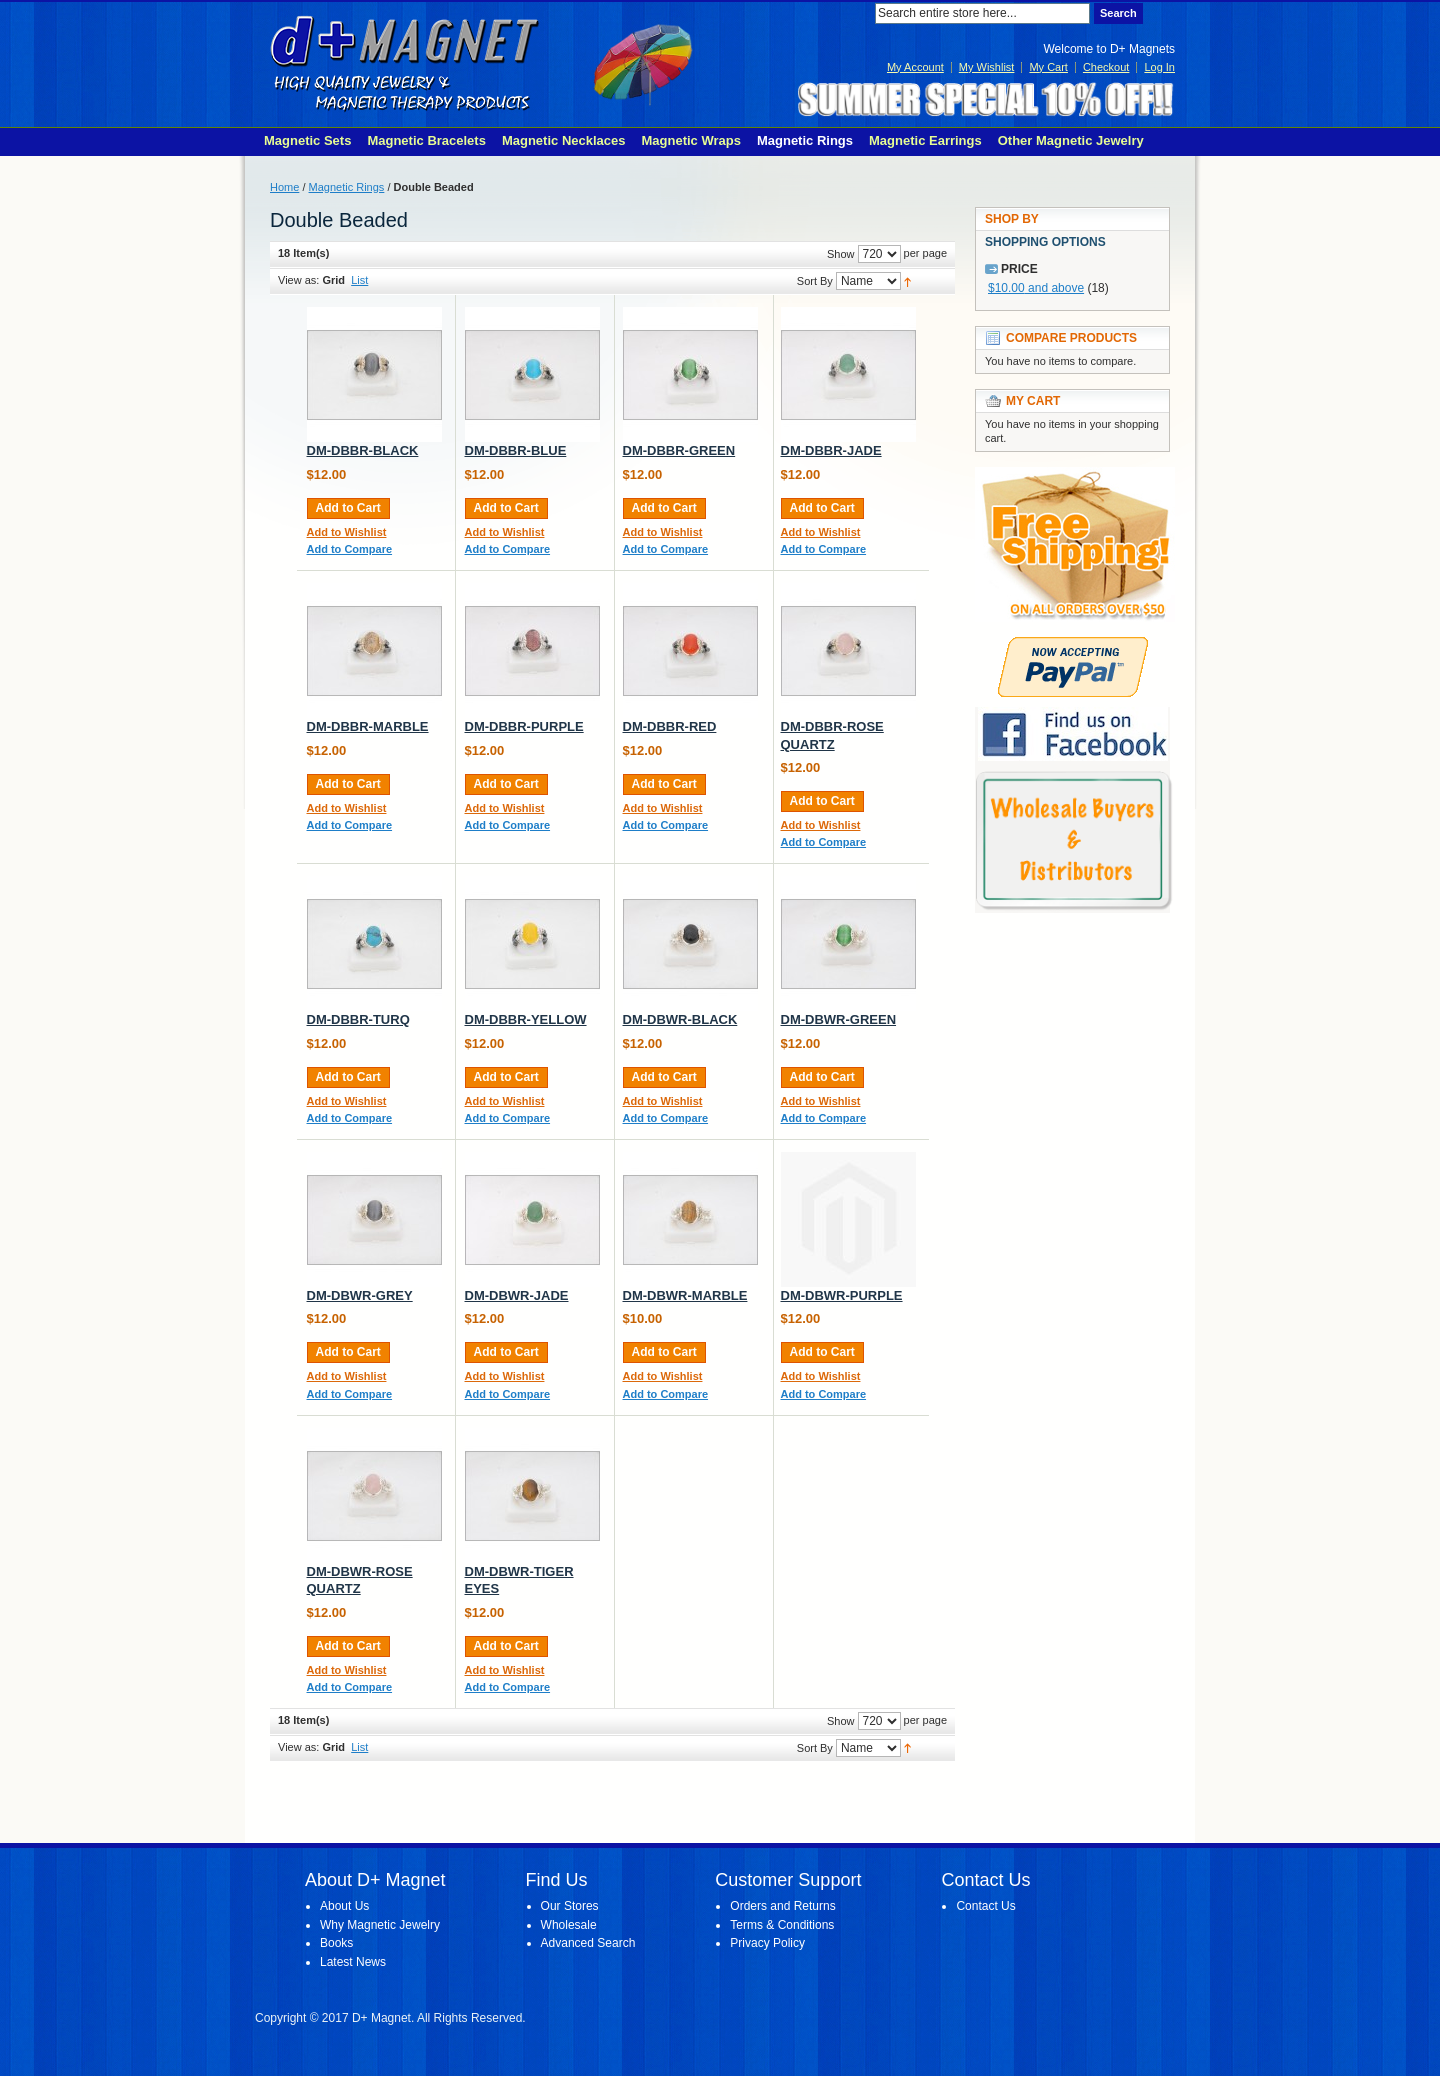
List (359, 280)
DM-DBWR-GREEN (839, 1019)
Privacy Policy (767, 1943)
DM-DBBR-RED (670, 726)
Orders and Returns (782, 1906)
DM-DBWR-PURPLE (842, 1295)
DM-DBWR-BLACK (680, 1019)
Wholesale (569, 1925)
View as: (298, 280)
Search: (863, 13)
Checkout (1106, 67)
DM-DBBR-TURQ (358, 1019)
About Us (344, 1906)
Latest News (353, 1962)
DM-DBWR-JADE (517, 1295)
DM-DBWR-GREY (360, 1295)
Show (841, 254)
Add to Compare (350, 549)
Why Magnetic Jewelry (380, 1925)
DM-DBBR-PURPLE (524, 726)
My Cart (1048, 67)
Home (284, 187)
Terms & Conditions (782, 1925)
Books (336, 1943)
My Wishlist (987, 67)
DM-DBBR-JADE (831, 450)
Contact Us (985, 1906)
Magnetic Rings (347, 187)
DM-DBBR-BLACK (363, 450)
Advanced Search (588, 1943)
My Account (915, 67)
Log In (1159, 67)
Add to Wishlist (347, 532)
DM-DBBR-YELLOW (526, 1019)
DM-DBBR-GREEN (679, 450)
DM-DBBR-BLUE (516, 450)
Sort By (815, 281)
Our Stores (570, 1906)
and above (1036, 288)
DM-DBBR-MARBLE (368, 726)
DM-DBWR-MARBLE (685, 1295)
